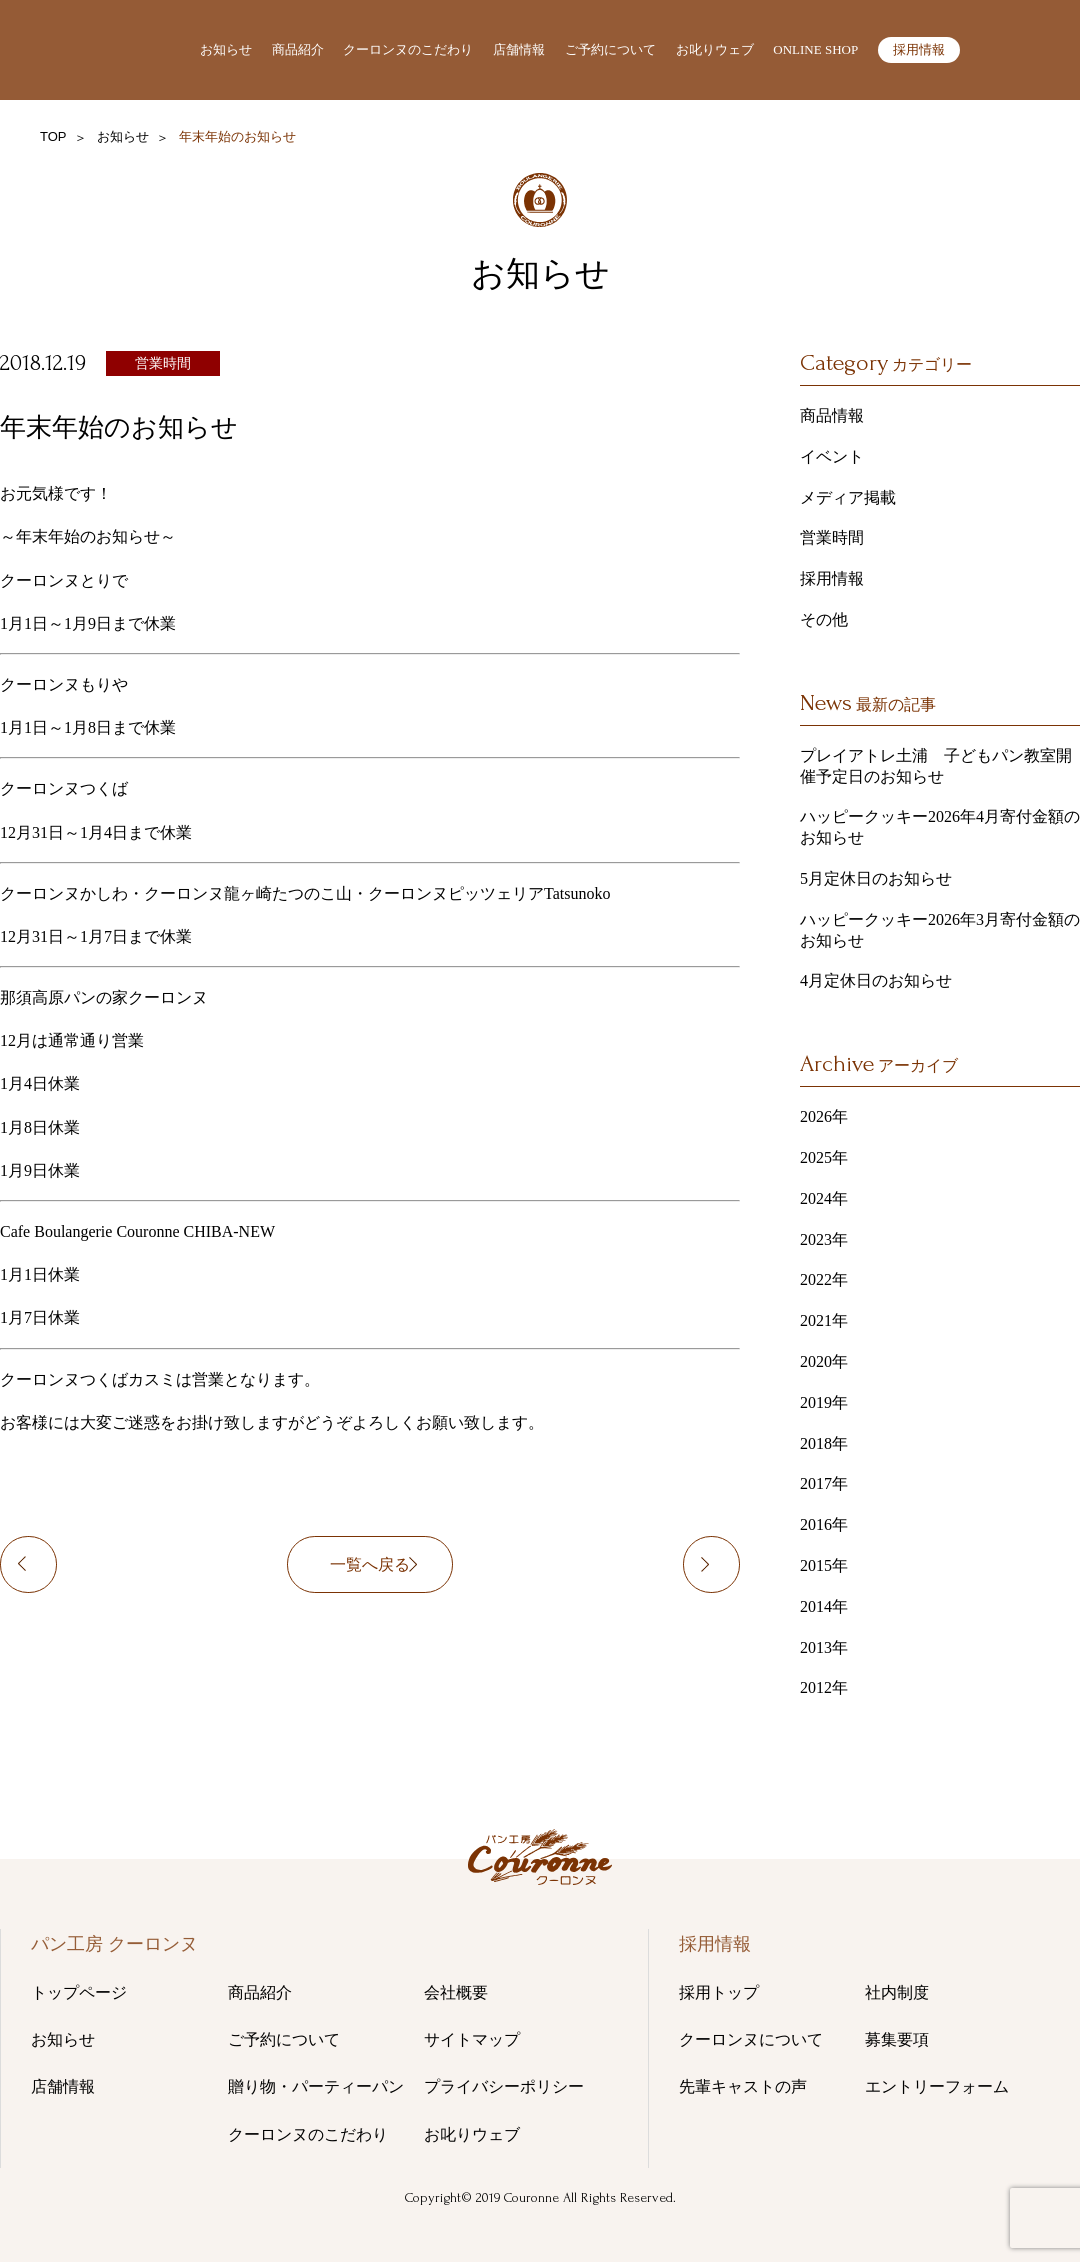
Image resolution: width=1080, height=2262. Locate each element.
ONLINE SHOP (815, 49)
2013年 (824, 1647)
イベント (832, 456)
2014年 (824, 1606)
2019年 (824, 1402)
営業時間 (163, 363)
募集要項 (897, 2039)
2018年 (824, 1443)
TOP (53, 136)
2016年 (824, 1524)
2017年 (824, 1483)
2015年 (824, 1565)
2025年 (824, 1157)
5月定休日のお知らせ (876, 878)
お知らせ (226, 49)
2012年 (824, 1687)
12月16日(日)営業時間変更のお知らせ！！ (69, 1571)
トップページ (79, 1992)
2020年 (824, 1361)
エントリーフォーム (937, 2086)
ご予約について (610, 49)
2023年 (824, 1239)
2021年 (824, 1320)
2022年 (824, 1279)
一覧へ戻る (370, 1571)
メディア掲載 (848, 497)
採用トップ (719, 1992)
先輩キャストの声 (743, 2086)
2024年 (824, 1198)
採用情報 (919, 49)
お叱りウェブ (715, 49)
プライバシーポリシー (504, 2086)
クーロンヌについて (751, 2039)
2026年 (824, 1116)
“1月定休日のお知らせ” (739, 1571)
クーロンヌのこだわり (408, 49)
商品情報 (832, 415)
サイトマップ (472, 2039)
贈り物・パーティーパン (316, 2086)
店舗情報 (519, 49)
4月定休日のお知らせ (876, 980)
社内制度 (897, 1992)
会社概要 (456, 1992)
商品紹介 (298, 49)
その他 (824, 619)
